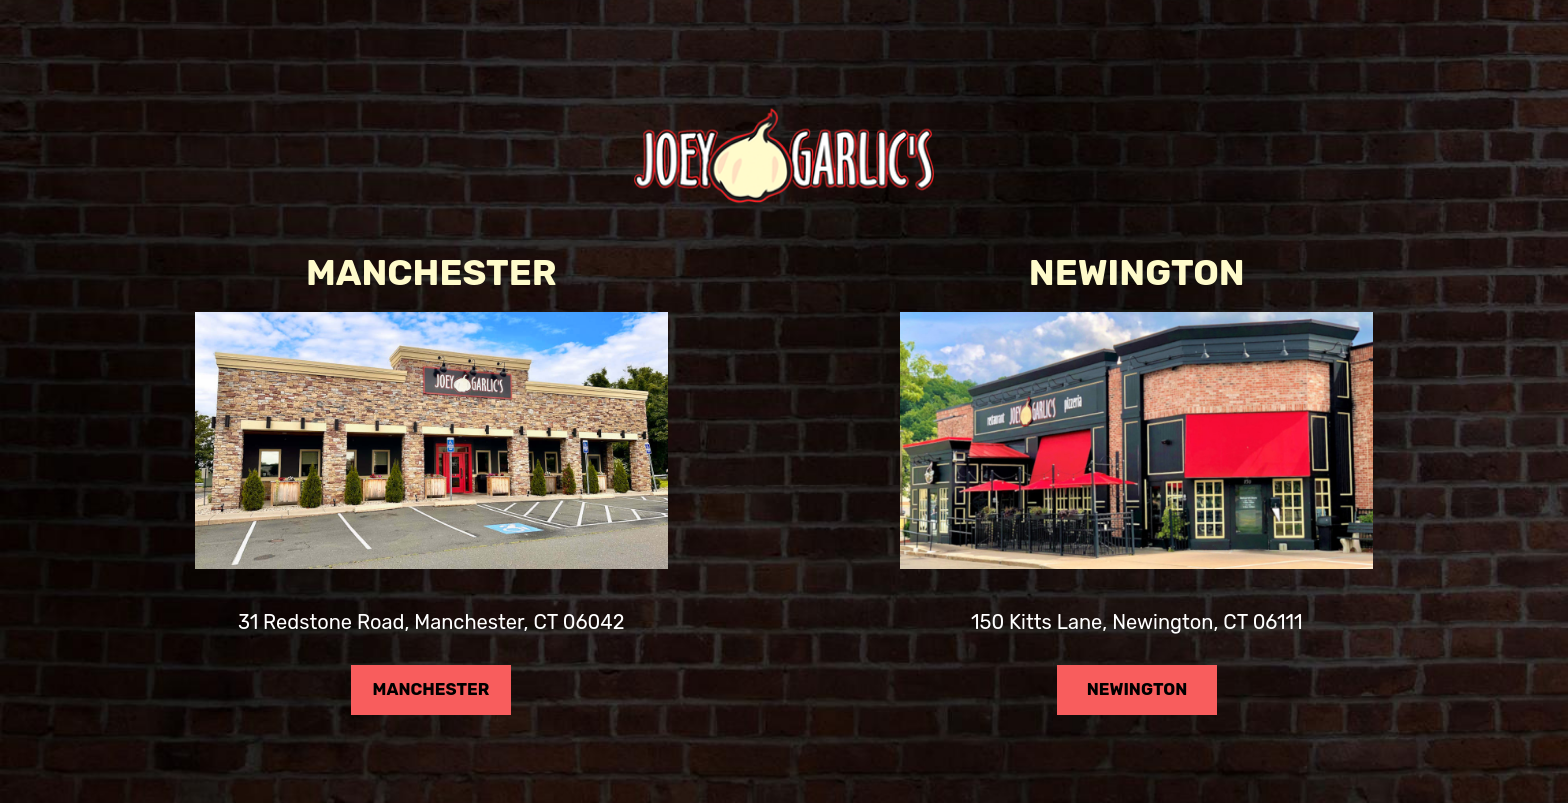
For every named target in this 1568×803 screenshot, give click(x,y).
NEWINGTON (1122, 709)
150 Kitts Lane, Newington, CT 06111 (1137, 627)
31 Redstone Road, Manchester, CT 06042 (431, 627)
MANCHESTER (420, 709)
